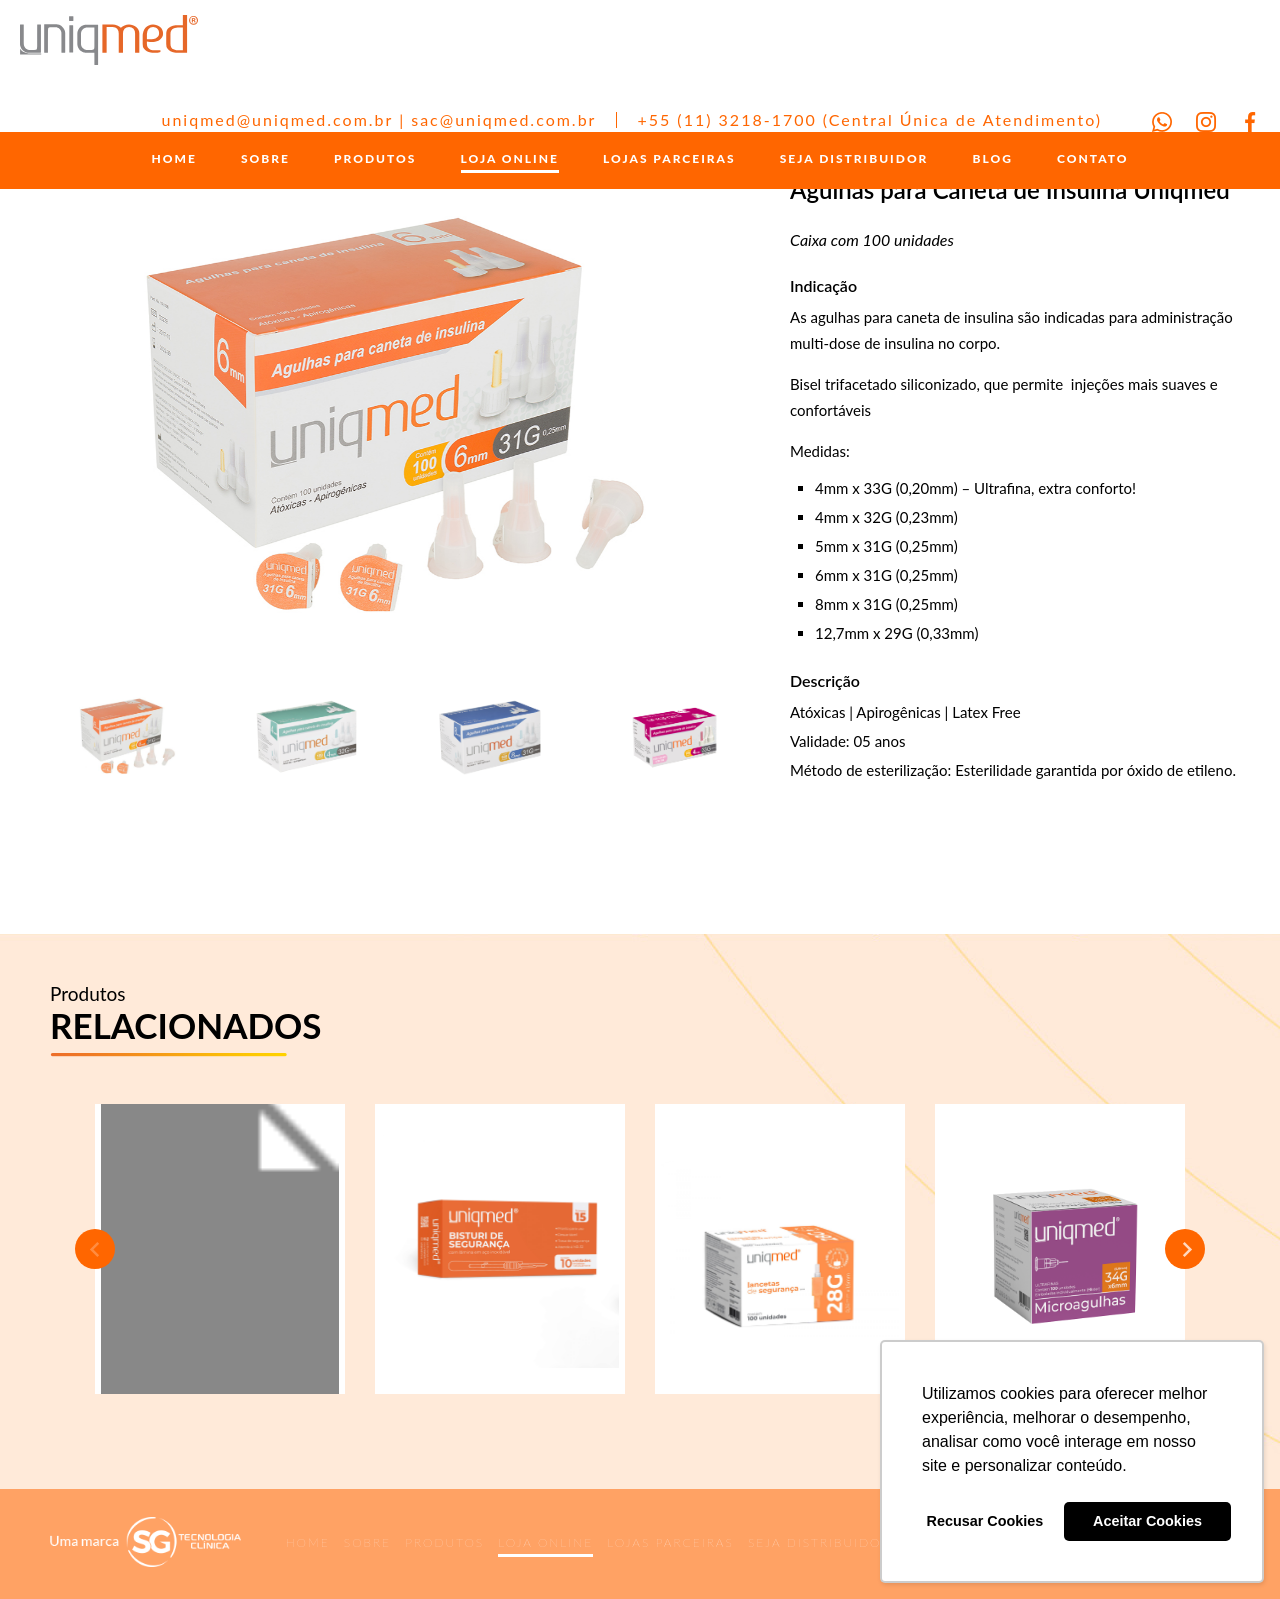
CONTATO (1092, 162)
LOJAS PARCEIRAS (669, 162)
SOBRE (265, 162)
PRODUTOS (375, 162)
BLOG (993, 162)
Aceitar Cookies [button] (1147, 1521)
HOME (174, 162)
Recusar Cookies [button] (985, 1521)
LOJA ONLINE (510, 162)
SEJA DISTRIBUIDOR (854, 162)
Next (1185, 1249)
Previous (95, 1249)
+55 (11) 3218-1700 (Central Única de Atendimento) (869, 119)
